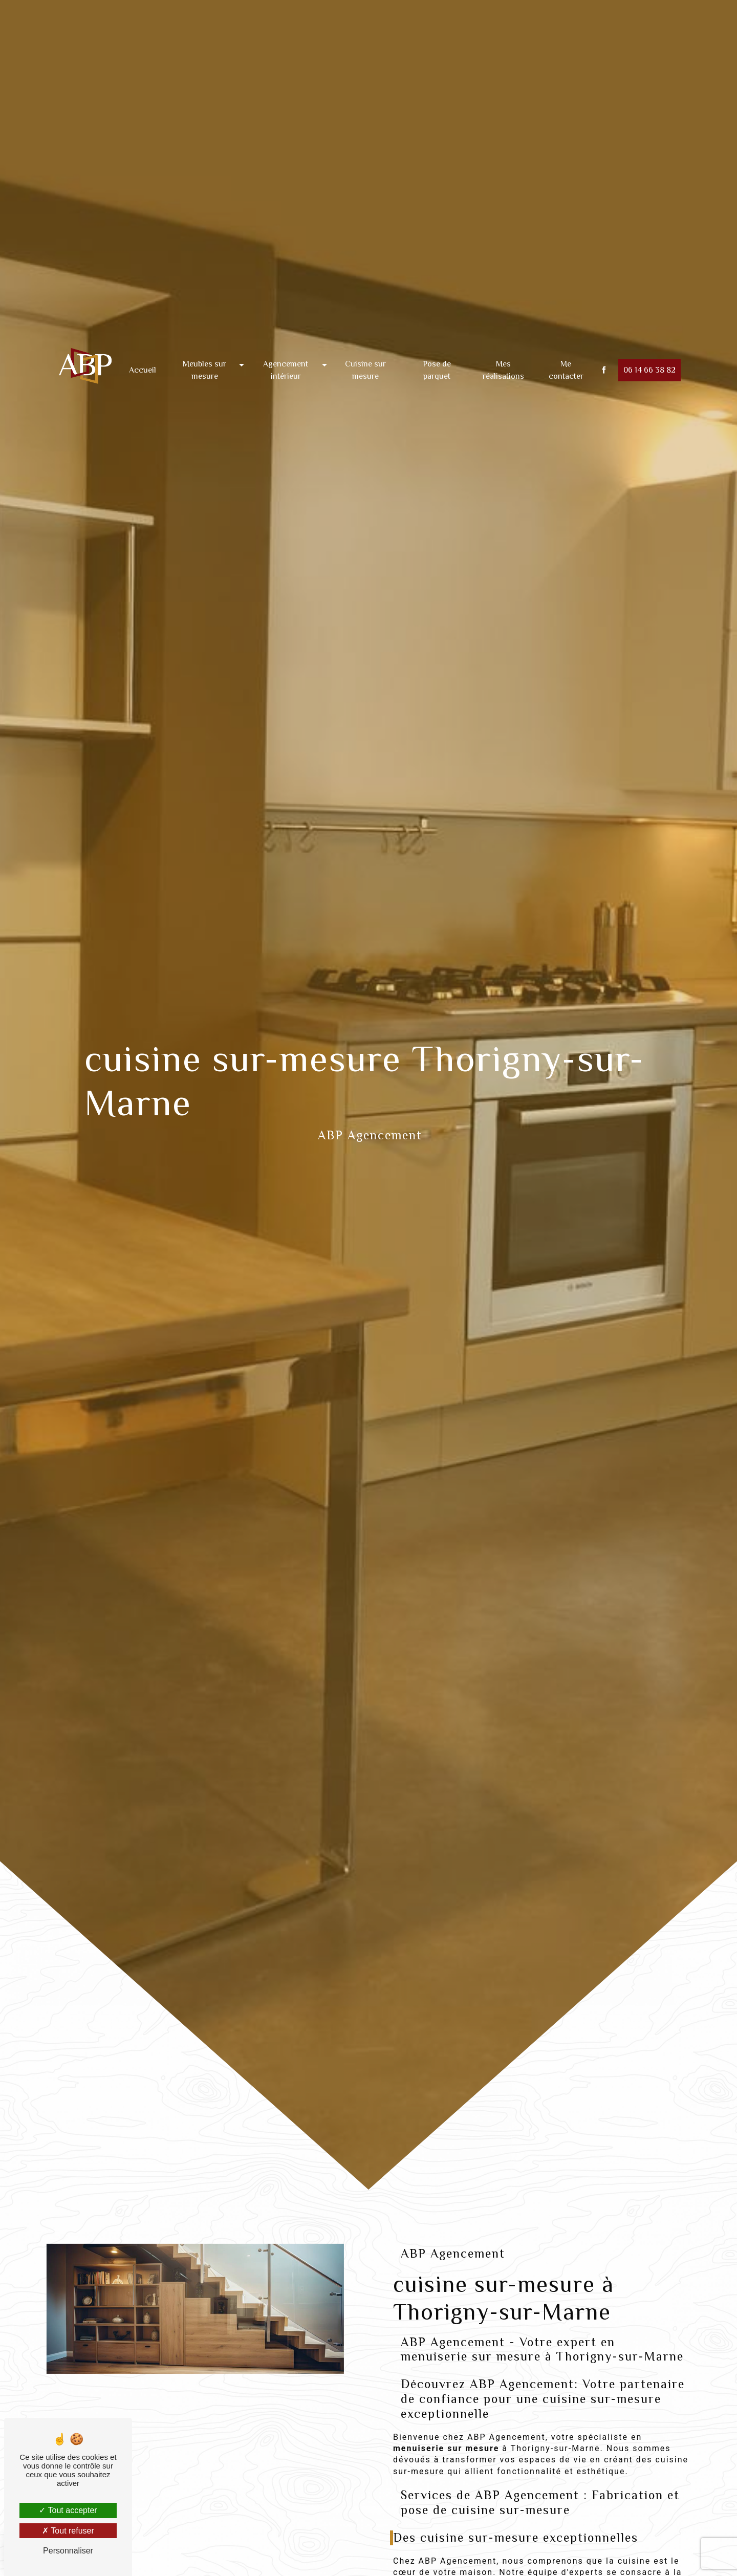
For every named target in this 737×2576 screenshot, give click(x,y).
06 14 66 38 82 (649, 345)
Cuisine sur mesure (365, 345)
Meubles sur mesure (204, 345)
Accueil (142, 345)
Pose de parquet (437, 345)
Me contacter (566, 345)
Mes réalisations (503, 345)
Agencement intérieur (285, 345)
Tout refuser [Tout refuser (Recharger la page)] (68, 2530)
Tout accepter (68, 2510)
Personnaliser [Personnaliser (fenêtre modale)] (68, 2550)
